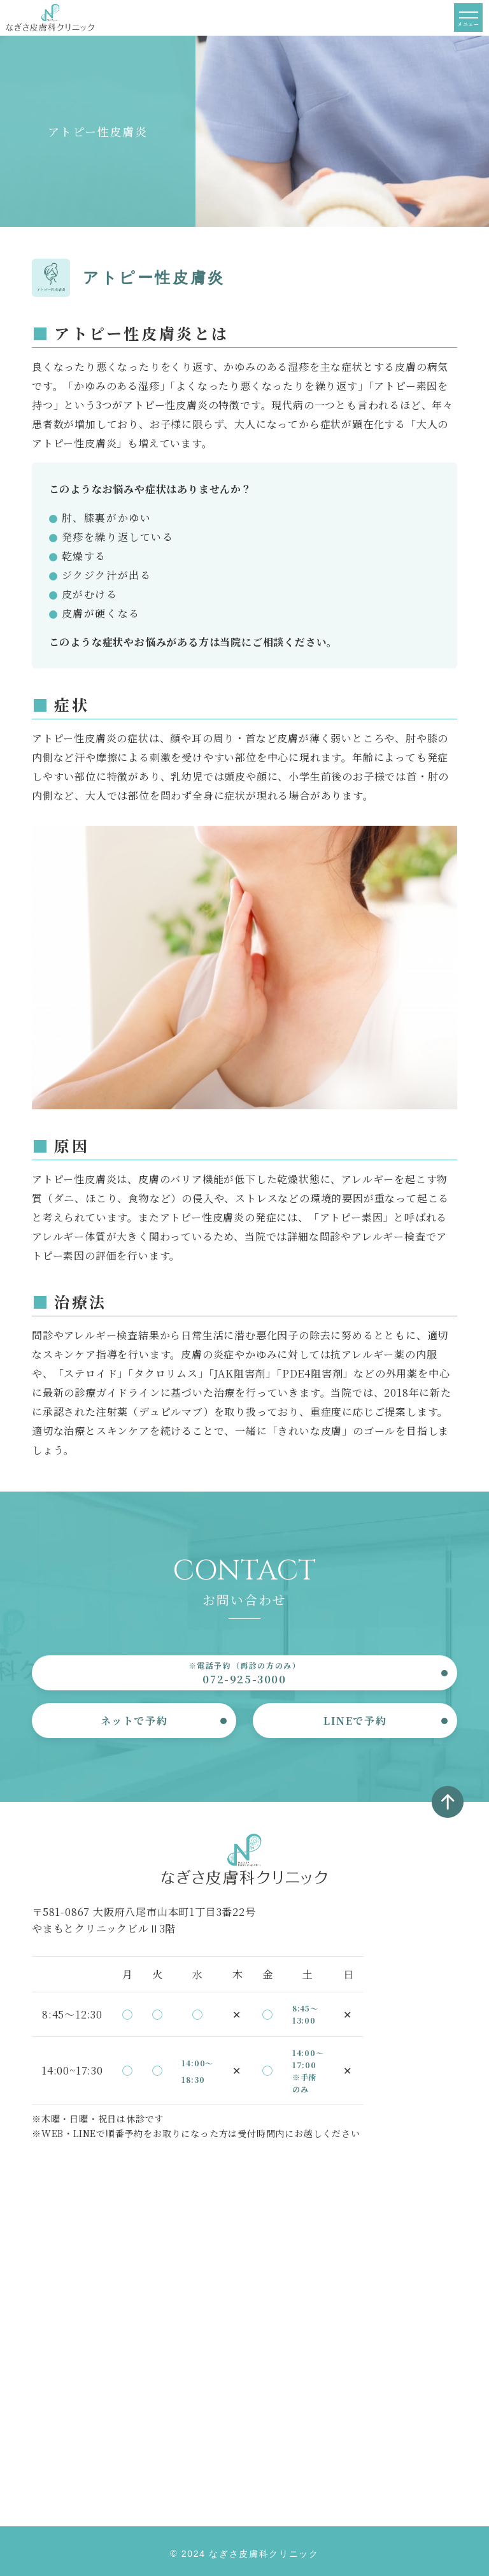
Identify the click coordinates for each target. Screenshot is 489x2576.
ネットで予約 (134, 1720)
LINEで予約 (354, 1720)
